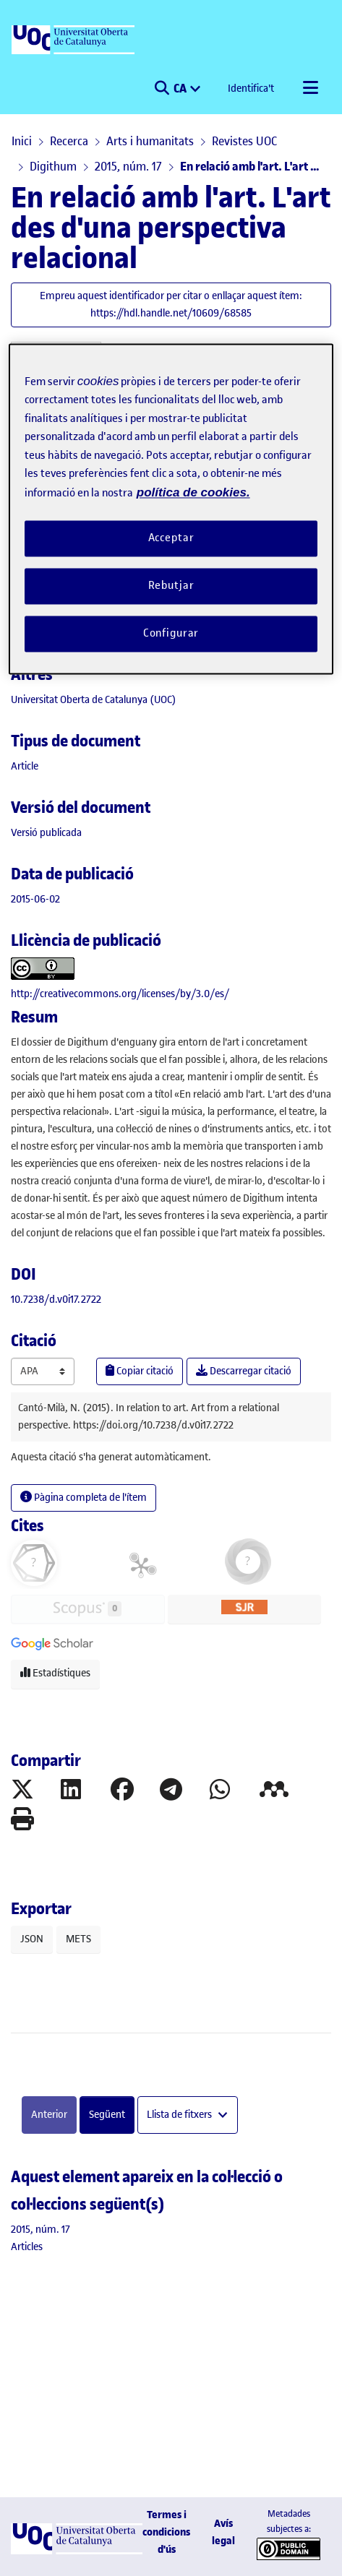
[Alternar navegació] (310, 89)
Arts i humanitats (150, 141)
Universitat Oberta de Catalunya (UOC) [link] (93, 700)
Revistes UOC (244, 141)
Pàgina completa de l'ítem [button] (83, 1497)
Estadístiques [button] (55, 1673)
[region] (171, 508)
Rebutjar (171, 586)
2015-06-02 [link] (35, 899)
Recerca (69, 141)
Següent (107, 2114)
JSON (31, 1939)
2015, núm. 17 (128, 166)
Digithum (53, 166)
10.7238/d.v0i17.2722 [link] (56, 1299)
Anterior (49, 2114)
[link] (24, 766)
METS (78, 1939)
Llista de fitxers (180, 2114)
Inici (22, 141)
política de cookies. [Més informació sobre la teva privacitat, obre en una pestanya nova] (193, 492)
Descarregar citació (243, 1371)
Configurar (171, 633)
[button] (162, 89)
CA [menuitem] (181, 88)
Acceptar (171, 538)
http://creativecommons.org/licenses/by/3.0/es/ (120, 994)
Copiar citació (140, 1371)
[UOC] (74, 40)
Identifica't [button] (251, 88)
